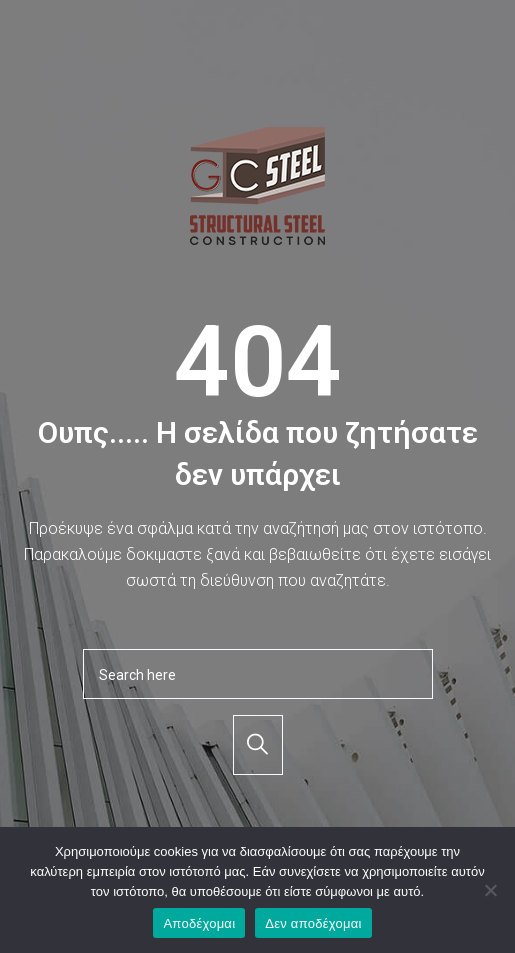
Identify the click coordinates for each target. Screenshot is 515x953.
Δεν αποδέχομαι (313, 923)
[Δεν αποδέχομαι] (490, 890)
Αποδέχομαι (199, 923)
